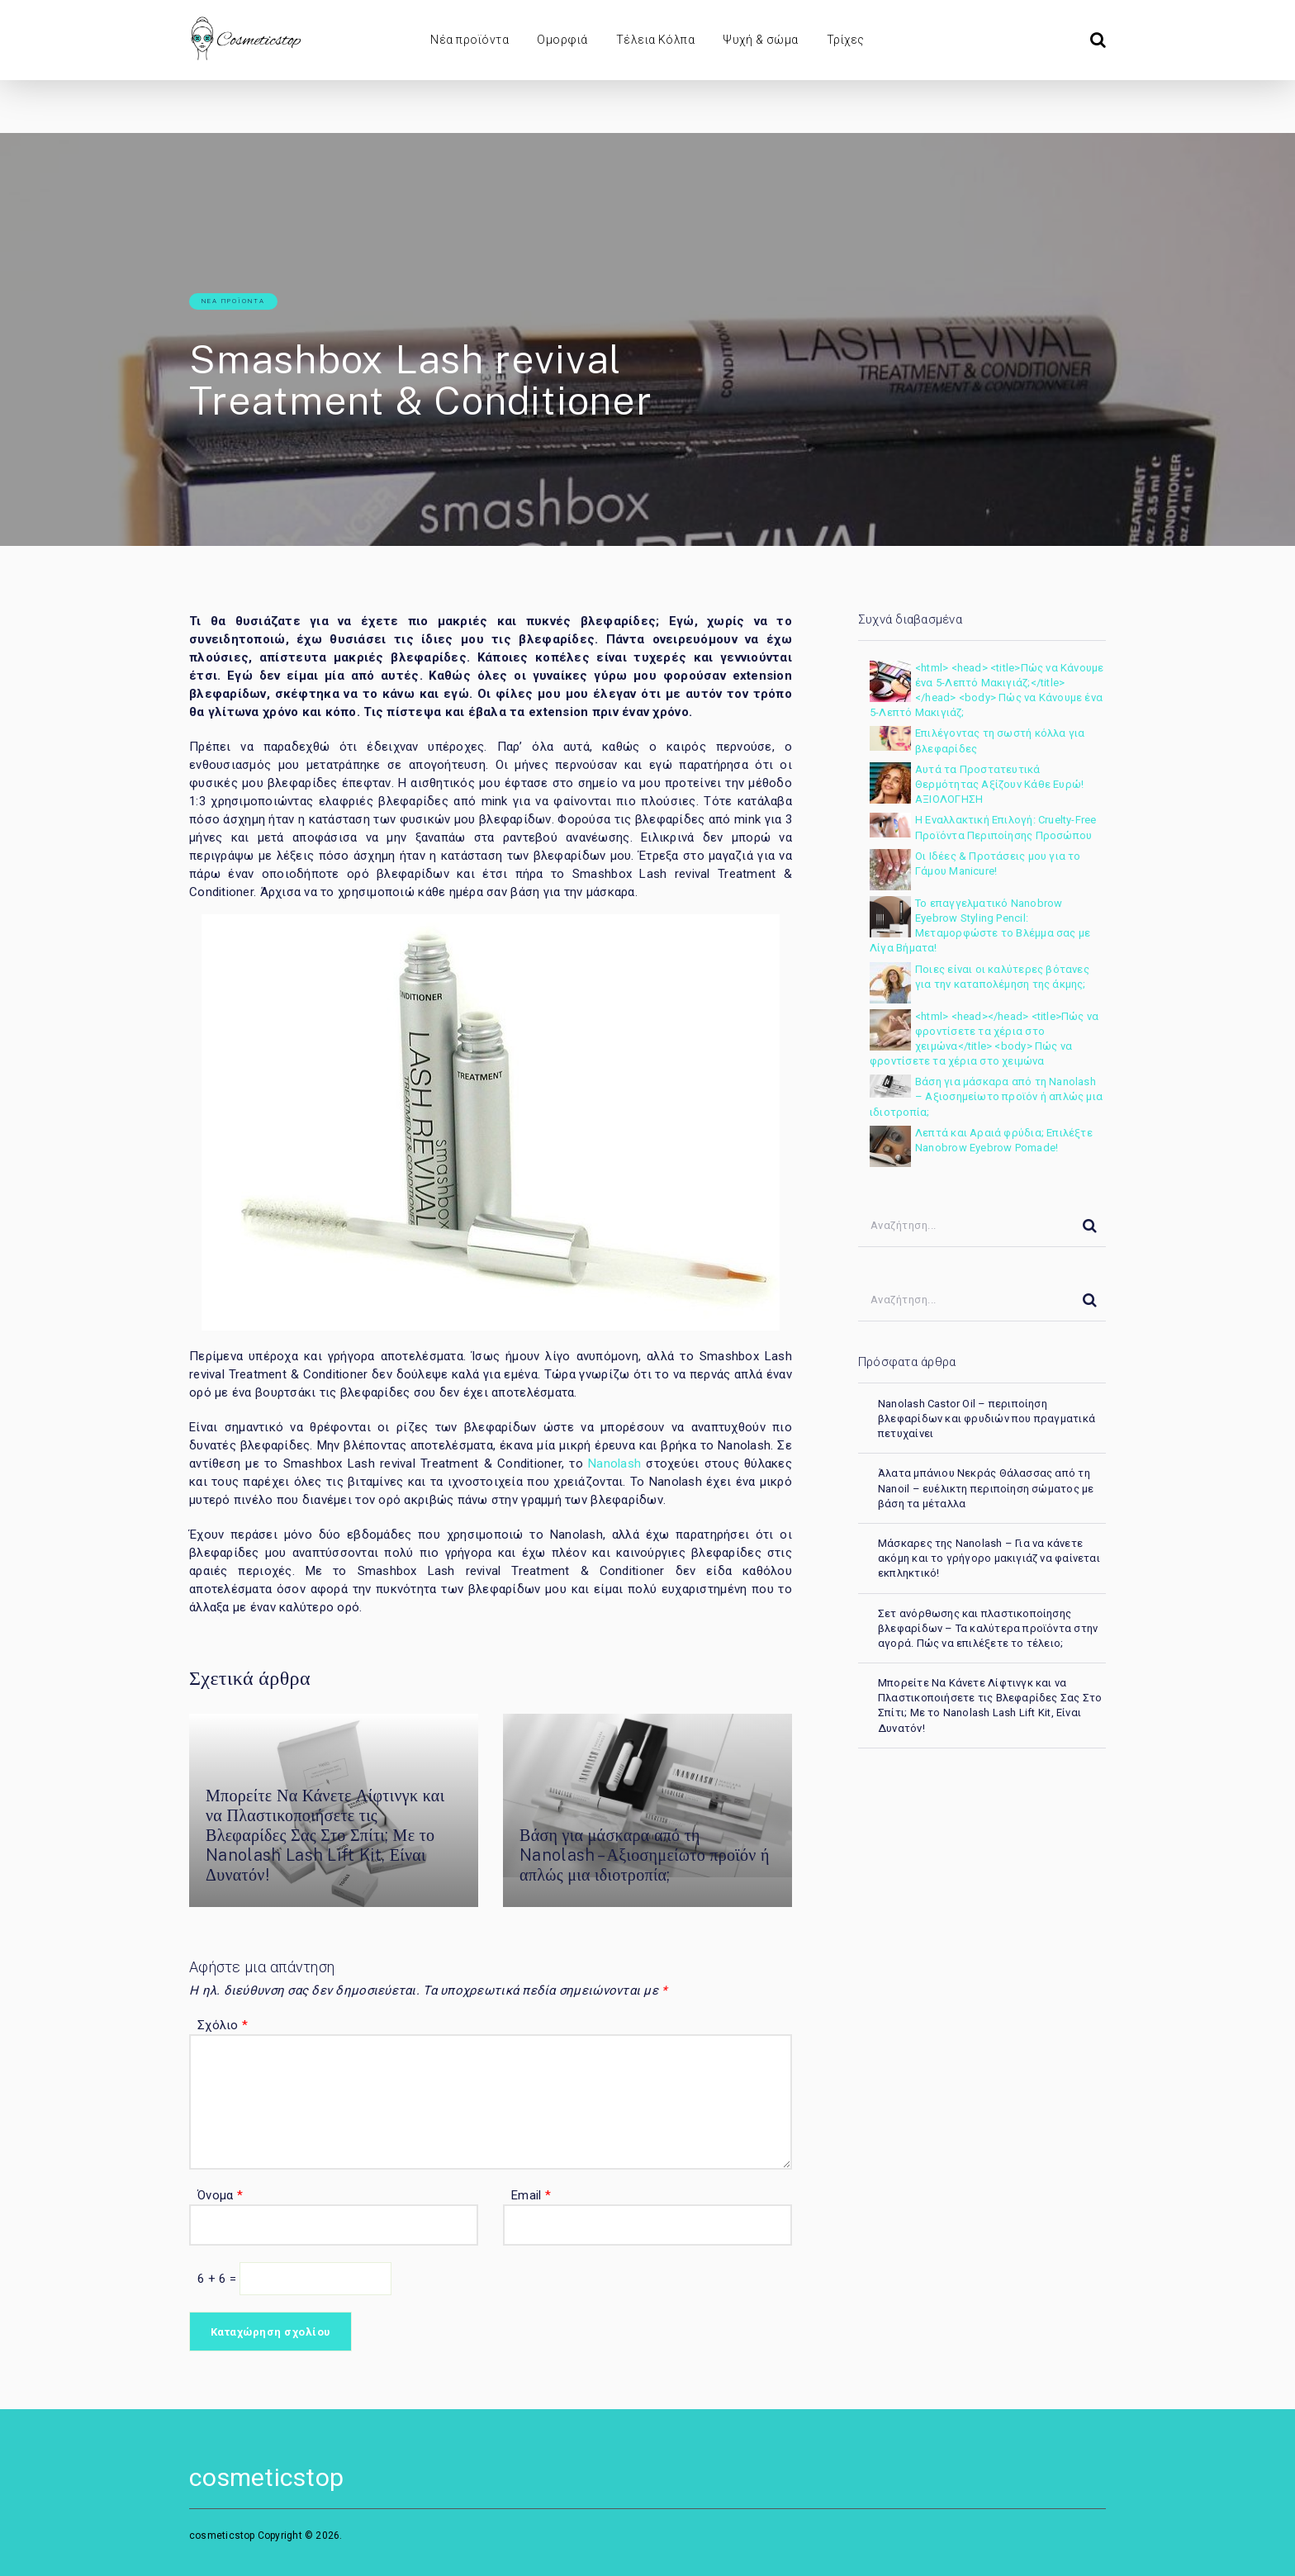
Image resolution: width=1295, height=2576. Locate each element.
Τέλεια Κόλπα (655, 39)
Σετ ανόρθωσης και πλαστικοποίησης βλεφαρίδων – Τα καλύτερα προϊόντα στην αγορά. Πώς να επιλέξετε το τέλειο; (988, 1628)
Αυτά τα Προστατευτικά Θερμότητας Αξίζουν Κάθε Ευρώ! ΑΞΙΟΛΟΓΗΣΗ (999, 784)
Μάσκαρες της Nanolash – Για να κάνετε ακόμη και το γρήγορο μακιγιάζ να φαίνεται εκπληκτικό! (989, 1558)
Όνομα (220, 2195)
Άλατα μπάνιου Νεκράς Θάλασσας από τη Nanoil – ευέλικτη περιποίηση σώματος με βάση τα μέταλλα (985, 1488)
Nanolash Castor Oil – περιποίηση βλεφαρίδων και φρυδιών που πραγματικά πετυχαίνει (986, 1418)
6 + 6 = (218, 2278)
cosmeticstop (266, 2477)
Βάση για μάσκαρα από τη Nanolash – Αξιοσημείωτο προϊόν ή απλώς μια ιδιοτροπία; (645, 1855)
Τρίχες (846, 39)
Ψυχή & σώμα (760, 39)
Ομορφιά (562, 39)
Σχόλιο (222, 2025)
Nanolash (614, 1463)
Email (531, 2195)
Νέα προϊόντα (469, 39)
